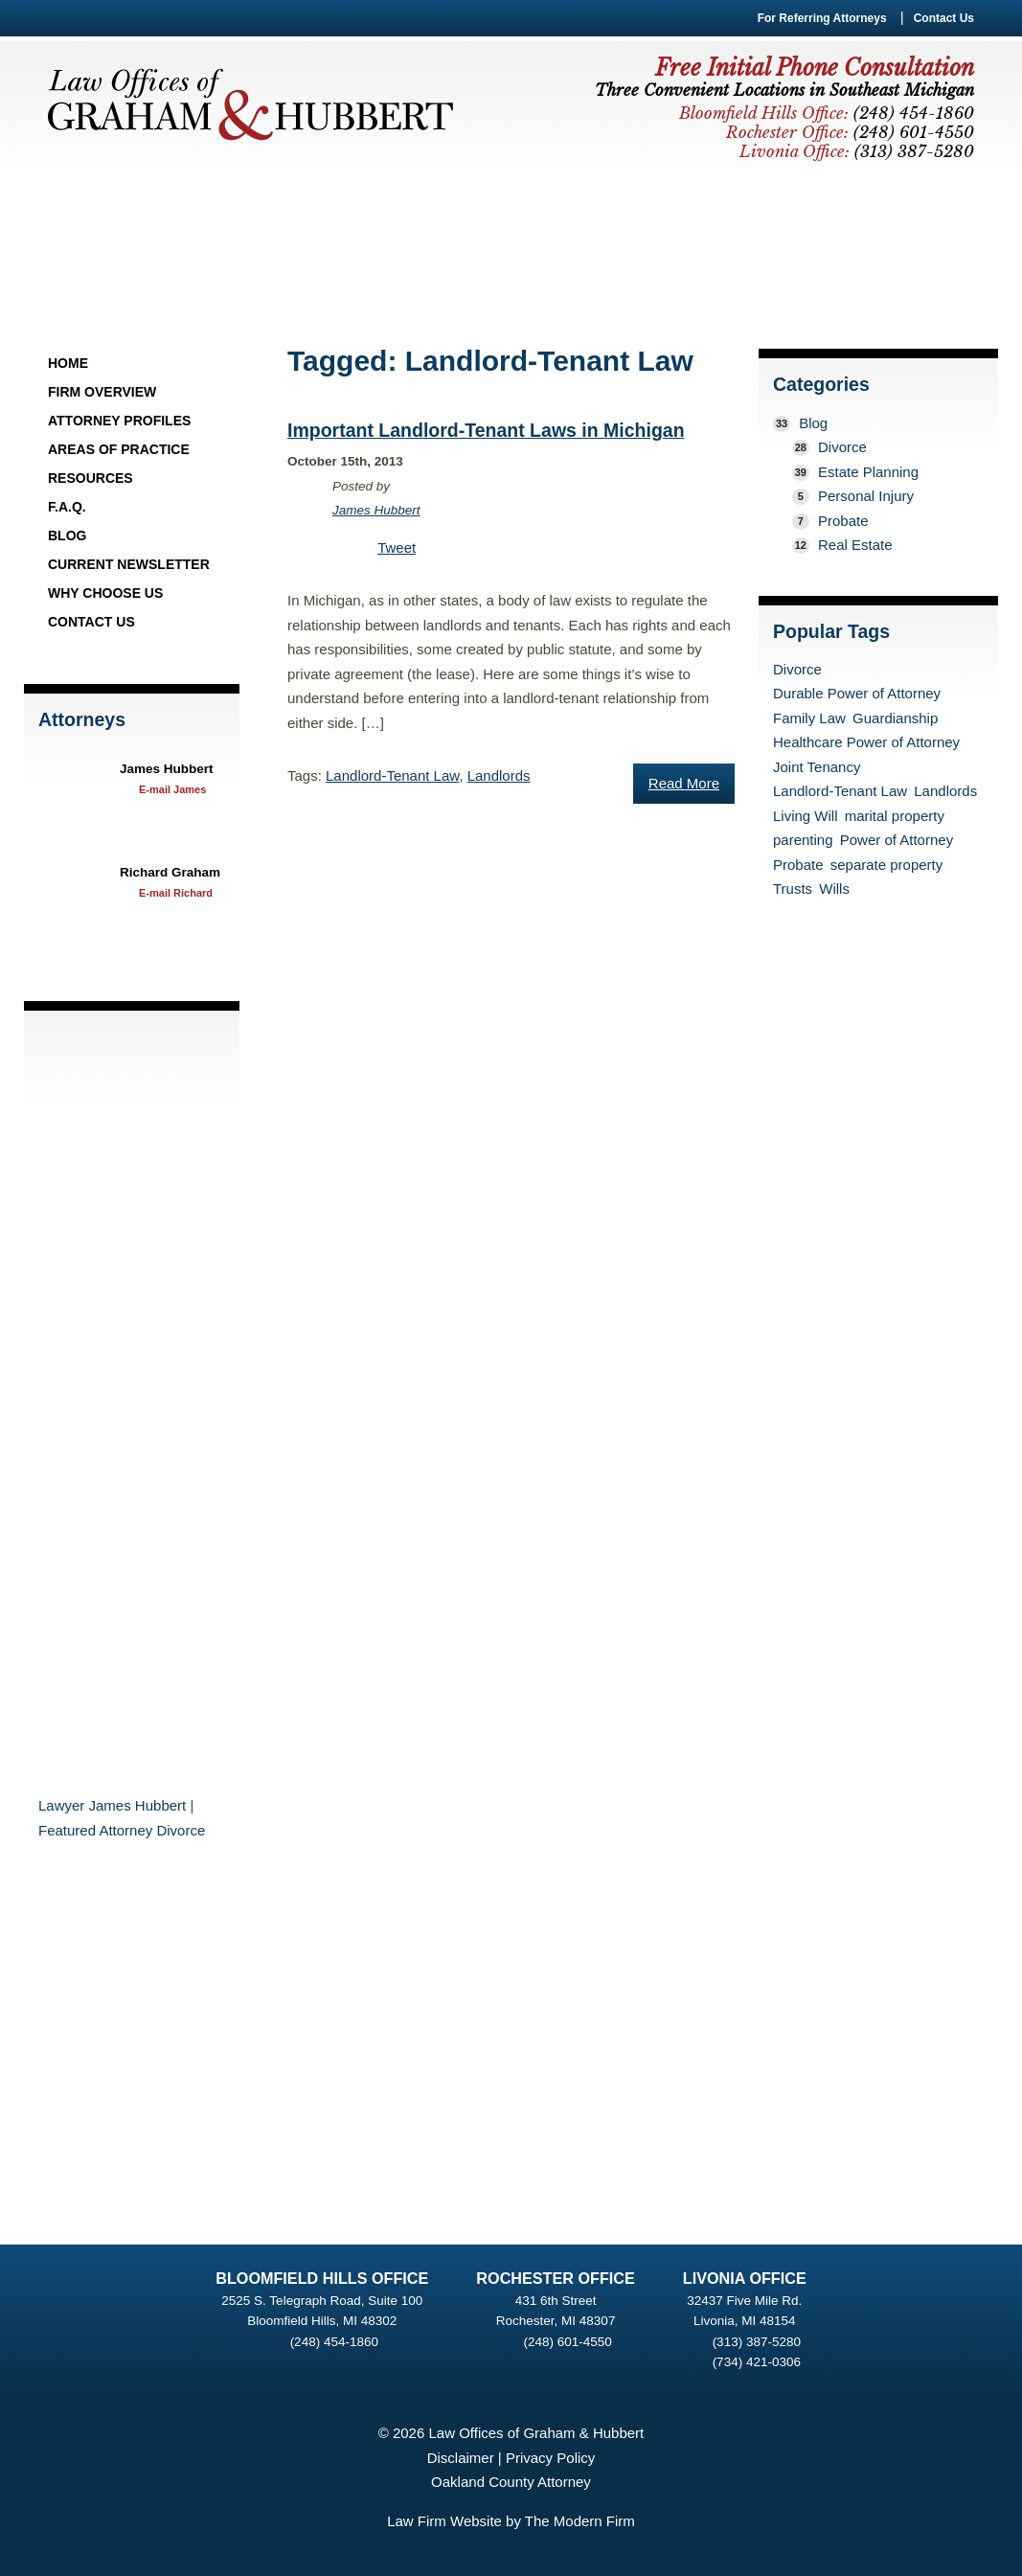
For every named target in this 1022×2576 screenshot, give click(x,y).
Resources (90, 478)
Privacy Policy (550, 2458)
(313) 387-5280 (757, 2342)
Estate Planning (868, 472)
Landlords (499, 775)
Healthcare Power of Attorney (866, 742)
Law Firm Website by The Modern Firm (511, 2521)
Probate (843, 521)
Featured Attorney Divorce (121, 1830)
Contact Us (944, 18)
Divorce (842, 447)
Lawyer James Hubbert (112, 1805)
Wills (834, 888)
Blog (67, 535)
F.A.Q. (67, 506)
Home (68, 363)
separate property (886, 864)
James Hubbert (167, 769)
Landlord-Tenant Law (392, 775)
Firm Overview (102, 391)
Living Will (805, 816)
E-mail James (172, 789)
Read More (683, 783)
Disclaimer (460, 2458)
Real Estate (855, 544)
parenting (803, 839)
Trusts (792, 888)
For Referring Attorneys (822, 18)
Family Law (809, 718)
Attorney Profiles (119, 420)
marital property (894, 816)
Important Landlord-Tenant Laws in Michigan (486, 430)
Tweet (396, 547)
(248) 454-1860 (334, 2342)
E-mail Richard (176, 893)
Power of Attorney (896, 839)
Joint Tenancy (816, 767)
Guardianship (895, 718)
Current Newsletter (129, 564)
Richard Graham (170, 872)
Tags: (306, 775)
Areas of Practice (119, 449)
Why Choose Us (105, 593)
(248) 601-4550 (567, 2342)
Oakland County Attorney (511, 2481)
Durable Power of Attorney (857, 693)
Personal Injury (866, 496)
